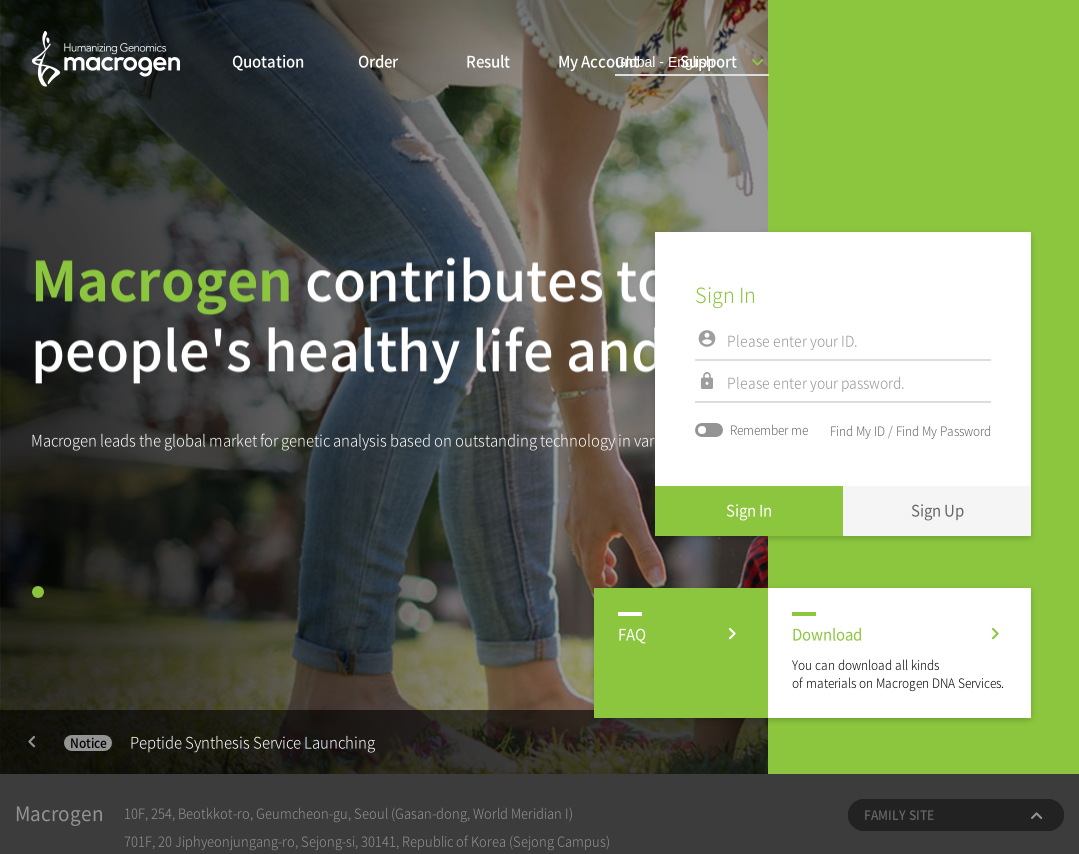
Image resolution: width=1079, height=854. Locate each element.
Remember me (751, 430)
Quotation (268, 61)
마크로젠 (106, 64)
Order (378, 61)
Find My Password (943, 431)
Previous (32, 742)
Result (488, 61)
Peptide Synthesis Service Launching (219, 742)
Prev (32, 742)
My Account (598, 61)
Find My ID (857, 431)
